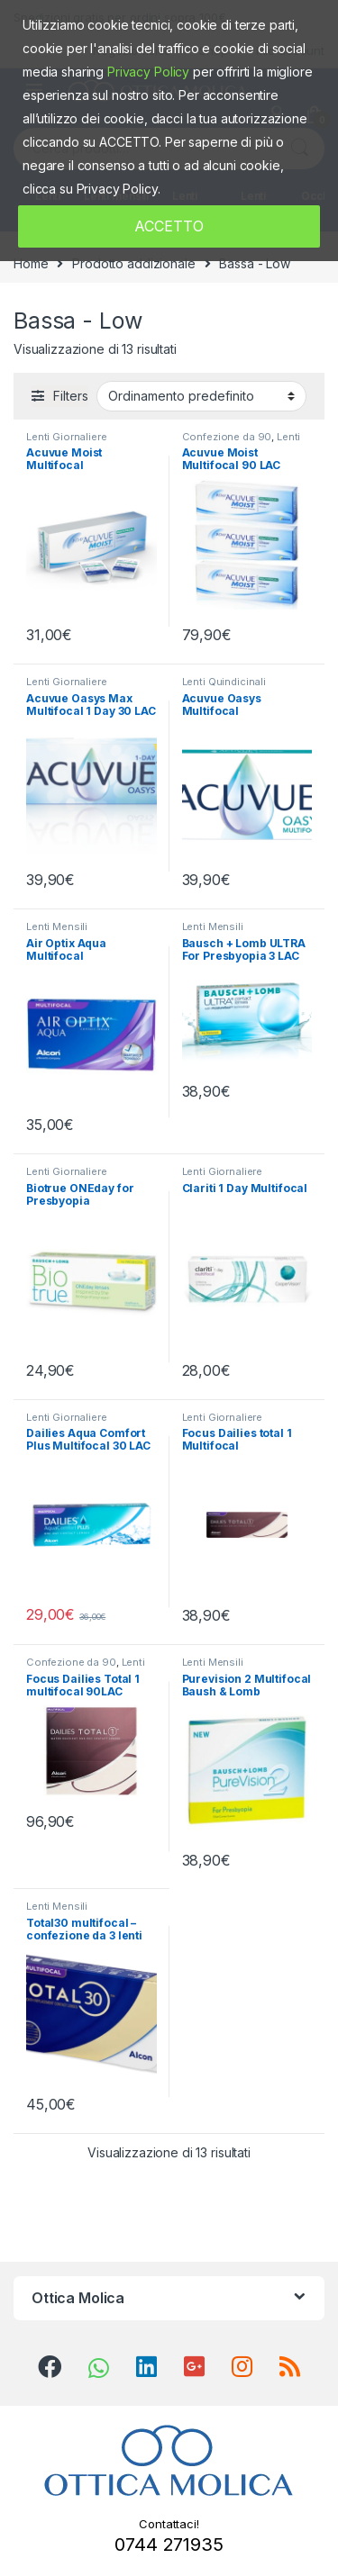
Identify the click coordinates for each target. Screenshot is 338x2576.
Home (31, 263)
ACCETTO (169, 226)
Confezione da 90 (227, 436)
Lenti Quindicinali (224, 681)
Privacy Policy (148, 71)
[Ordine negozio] (201, 396)
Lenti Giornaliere (66, 436)
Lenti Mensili (56, 926)
